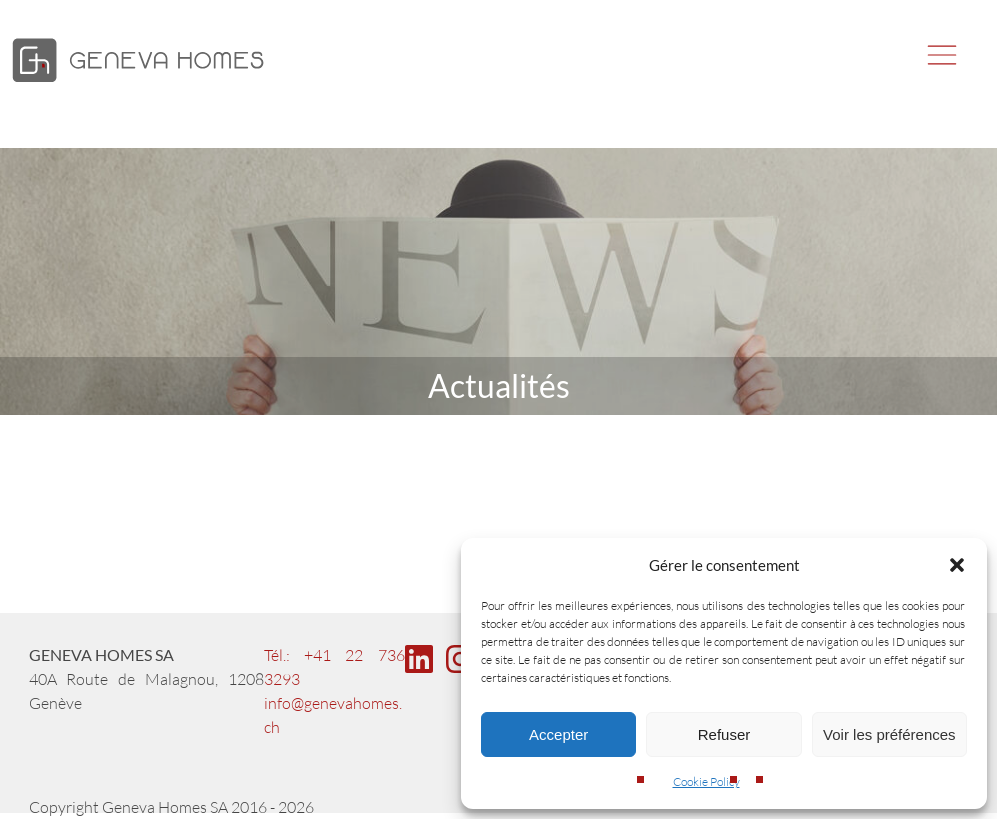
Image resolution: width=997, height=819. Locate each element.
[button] (957, 565)
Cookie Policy (706, 781)
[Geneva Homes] (138, 84)
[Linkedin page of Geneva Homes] (424, 669)
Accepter (558, 734)
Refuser (724, 734)
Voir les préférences (889, 734)
